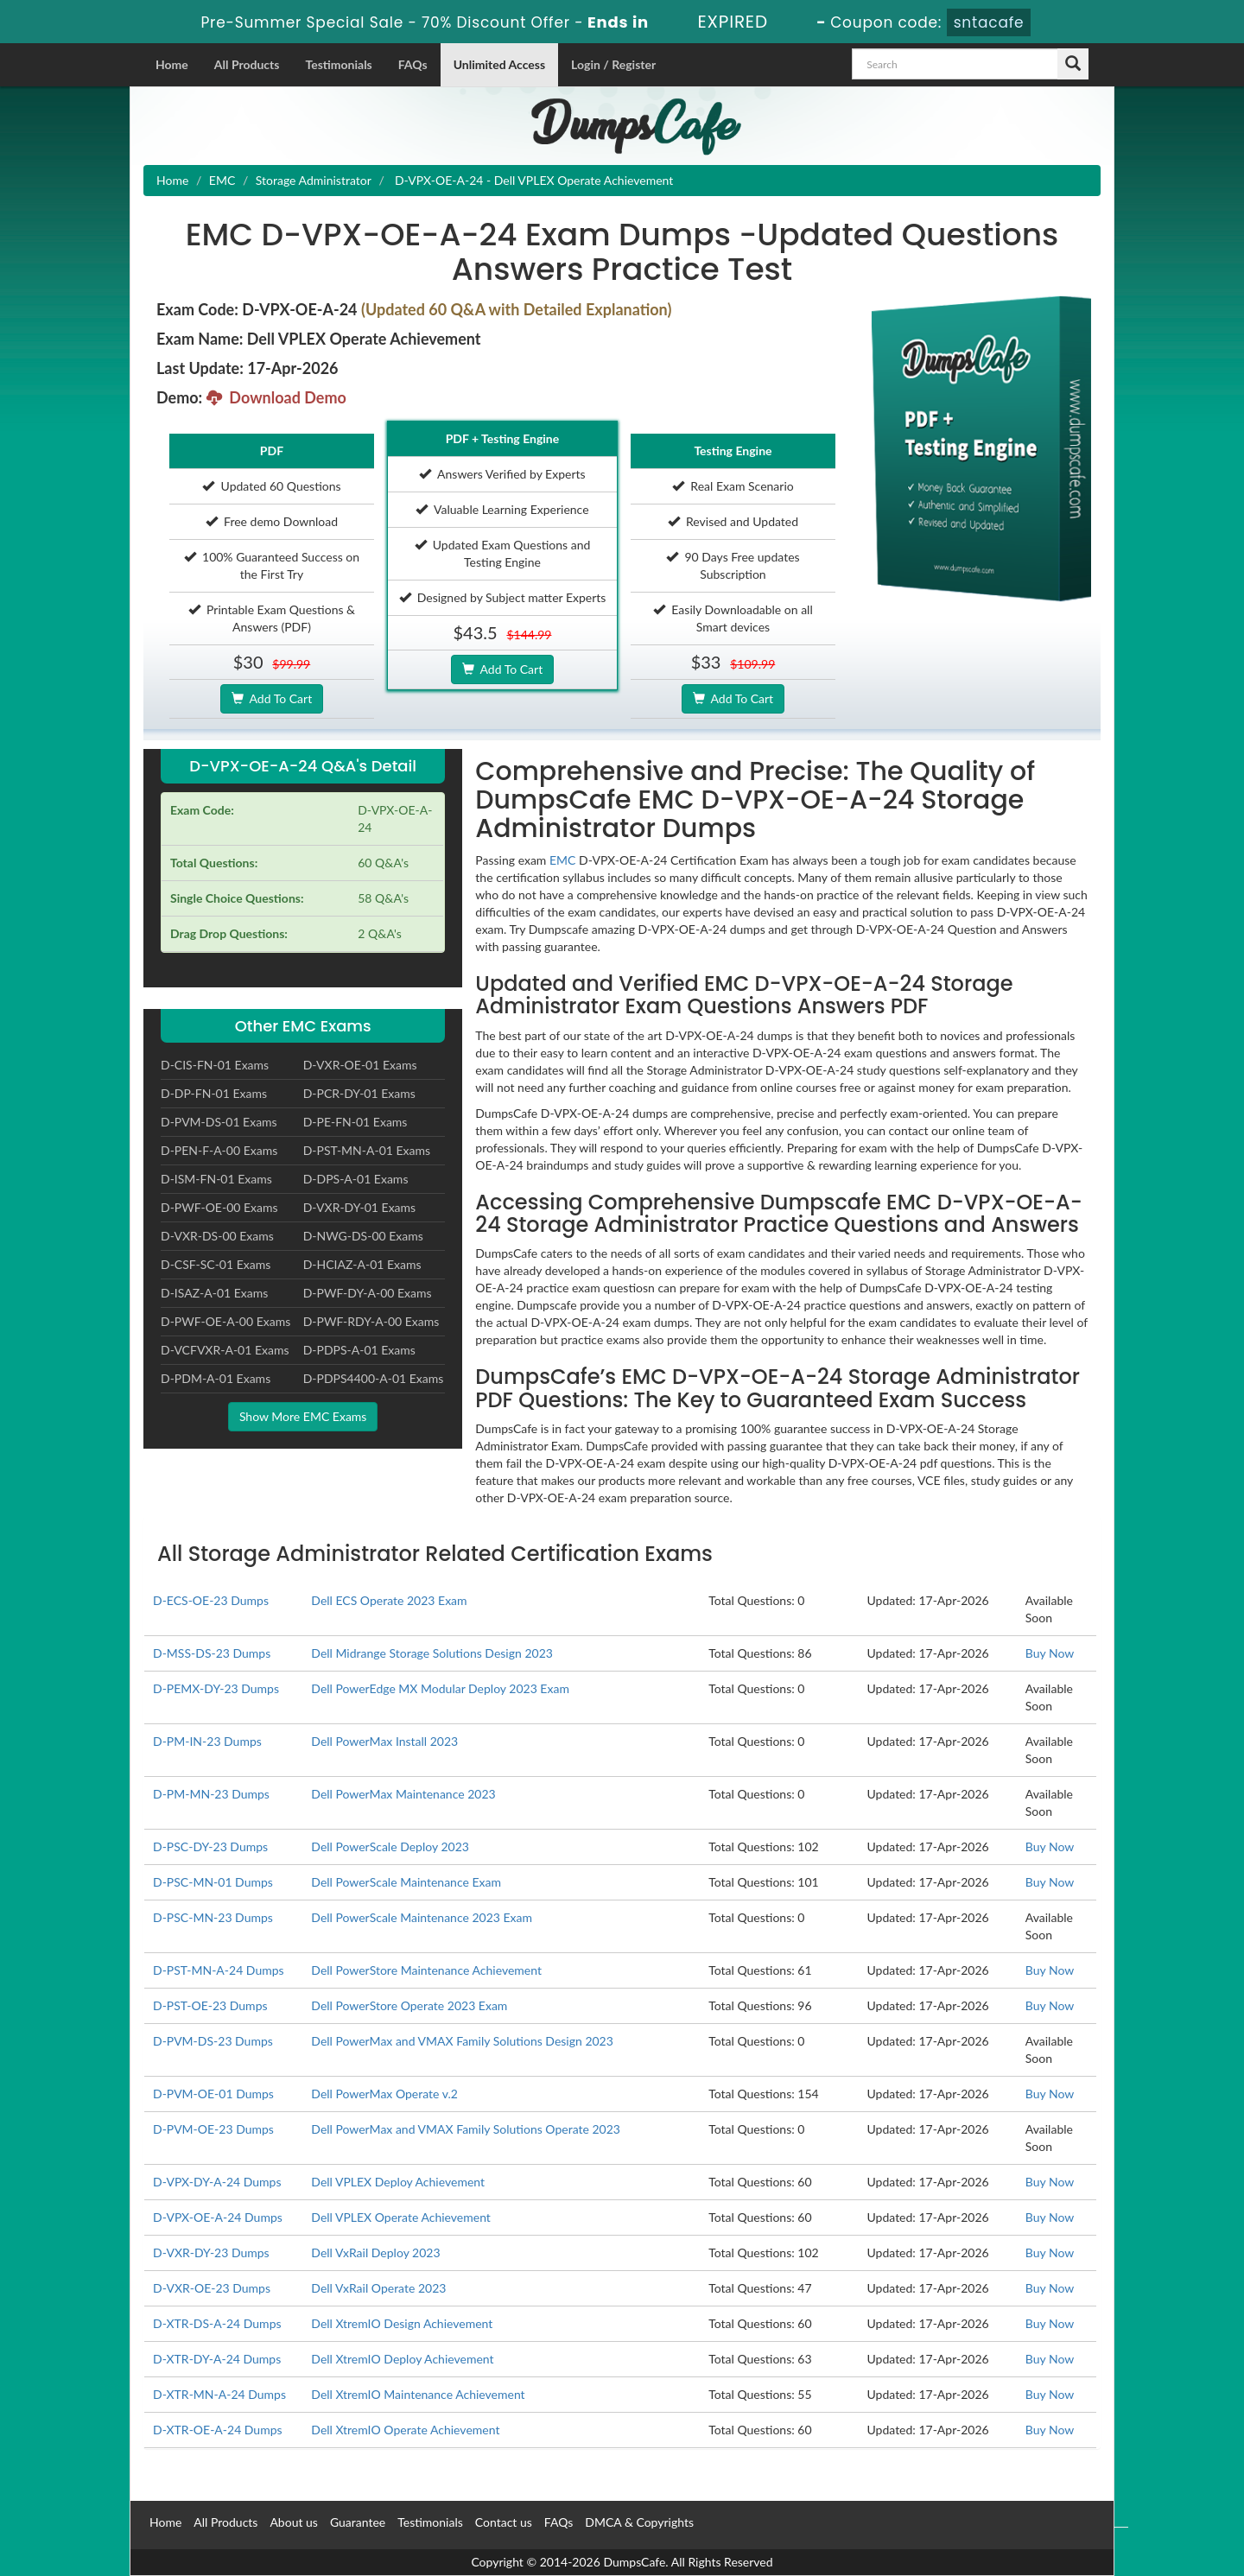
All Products (247, 64)
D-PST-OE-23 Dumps (210, 2005)
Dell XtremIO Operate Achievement (405, 2429)
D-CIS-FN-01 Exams (215, 1064)
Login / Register (613, 64)
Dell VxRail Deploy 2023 (375, 2252)
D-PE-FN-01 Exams (355, 1121)
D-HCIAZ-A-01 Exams (362, 1264)
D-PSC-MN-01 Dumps (213, 1882)
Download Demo (276, 397)
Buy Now (1049, 1653)
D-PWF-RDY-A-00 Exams (371, 1321)
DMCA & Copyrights (639, 2522)
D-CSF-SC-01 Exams (215, 1264)
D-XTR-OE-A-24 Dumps (217, 2429)
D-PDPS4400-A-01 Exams (373, 1378)
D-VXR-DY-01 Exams (359, 1207)
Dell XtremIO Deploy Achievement (402, 2358)
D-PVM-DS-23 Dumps (213, 2041)
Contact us (503, 2522)
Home (172, 64)
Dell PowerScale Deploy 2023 (390, 1846)
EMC (222, 180)
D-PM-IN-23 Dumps (207, 1741)
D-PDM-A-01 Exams (215, 1378)
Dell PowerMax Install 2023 (384, 1741)
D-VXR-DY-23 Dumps (211, 2252)
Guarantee (357, 2522)
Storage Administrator (313, 180)
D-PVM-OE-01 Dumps (213, 2093)
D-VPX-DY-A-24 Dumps (217, 2181)
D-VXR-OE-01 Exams (360, 1064)
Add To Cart (272, 698)
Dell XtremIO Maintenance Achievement (417, 2394)
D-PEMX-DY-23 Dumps (216, 1688)
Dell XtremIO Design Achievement (401, 2323)
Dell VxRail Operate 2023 (378, 2288)
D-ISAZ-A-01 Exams (214, 1292)
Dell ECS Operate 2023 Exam (388, 1600)
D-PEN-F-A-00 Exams (219, 1150)
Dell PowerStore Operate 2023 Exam (409, 2005)
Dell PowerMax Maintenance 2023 (403, 1793)
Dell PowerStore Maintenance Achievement (426, 1970)
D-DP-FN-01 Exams (214, 1093)
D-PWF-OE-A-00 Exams (225, 1321)
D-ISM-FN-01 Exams (216, 1178)
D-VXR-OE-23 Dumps (211, 2288)
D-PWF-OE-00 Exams (219, 1207)
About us (294, 2522)
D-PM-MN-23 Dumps (211, 1793)
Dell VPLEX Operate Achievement (401, 2217)
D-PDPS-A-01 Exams (359, 1349)
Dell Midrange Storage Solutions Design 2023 (432, 1653)
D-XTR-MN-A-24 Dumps (219, 2394)
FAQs (413, 64)
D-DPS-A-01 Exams (356, 1178)
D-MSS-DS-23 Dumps (211, 1653)
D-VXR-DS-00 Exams (217, 1235)
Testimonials (338, 64)
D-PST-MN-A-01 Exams (366, 1150)
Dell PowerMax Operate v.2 (384, 2093)
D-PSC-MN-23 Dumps (213, 1917)
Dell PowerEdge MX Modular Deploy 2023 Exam (440, 1688)
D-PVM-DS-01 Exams (219, 1121)
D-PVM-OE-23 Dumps (213, 2129)
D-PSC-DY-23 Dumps (210, 1846)
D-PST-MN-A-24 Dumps (218, 1970)
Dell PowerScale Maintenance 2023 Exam (421, 1917)
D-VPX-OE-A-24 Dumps (217, 2217)
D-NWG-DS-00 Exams (363, 1235)
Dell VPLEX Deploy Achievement (398, 2181)
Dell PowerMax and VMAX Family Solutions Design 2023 (462, 2041)
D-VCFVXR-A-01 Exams (225, 1349)
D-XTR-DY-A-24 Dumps (217, 2358)
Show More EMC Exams (303, 1416)
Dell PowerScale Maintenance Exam (406, 1882)
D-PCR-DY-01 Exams (359, 1093)
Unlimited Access (499, 64)
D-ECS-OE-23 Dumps (211, 1600)
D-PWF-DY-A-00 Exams (367, 1292)
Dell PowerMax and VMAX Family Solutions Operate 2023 (465, 2129)
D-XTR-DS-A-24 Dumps (217, 2323)
